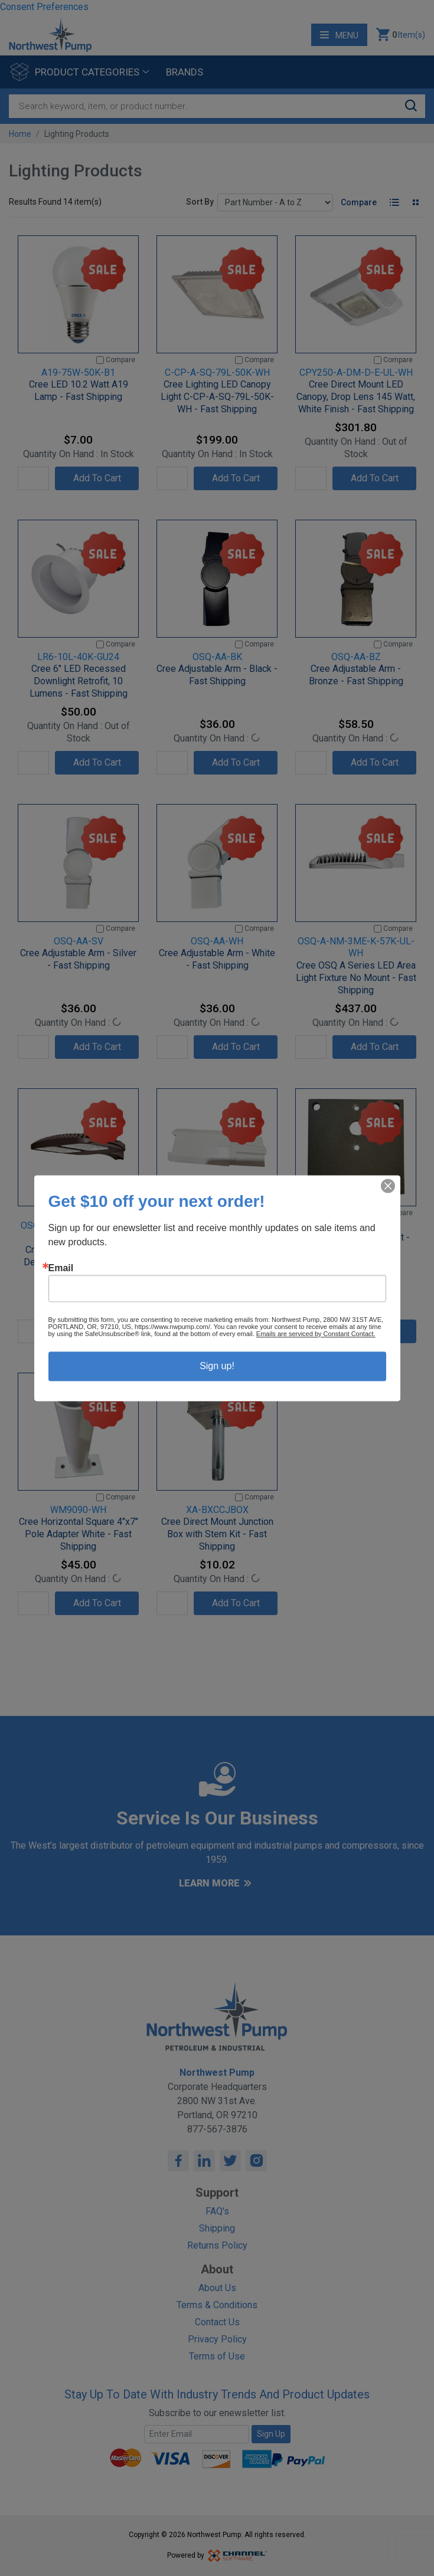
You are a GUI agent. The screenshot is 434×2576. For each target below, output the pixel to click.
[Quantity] (33, 478)
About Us (217, 2287)
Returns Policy (217, 2245)
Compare (359, 202)
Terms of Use (217, 2356)
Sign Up (271, 2434)
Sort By (200, 201)
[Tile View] (415, 202)
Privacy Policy (217, 2339)
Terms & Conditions (217, 2305)
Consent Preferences (44, 6)
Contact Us (217, 2322)
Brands (184, 72)
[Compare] (100, 360)
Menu (339, 35)
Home (20, 134)
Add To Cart (97, 478)
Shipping (217, 2228)
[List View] (394, 202)
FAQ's (217, 2211)
